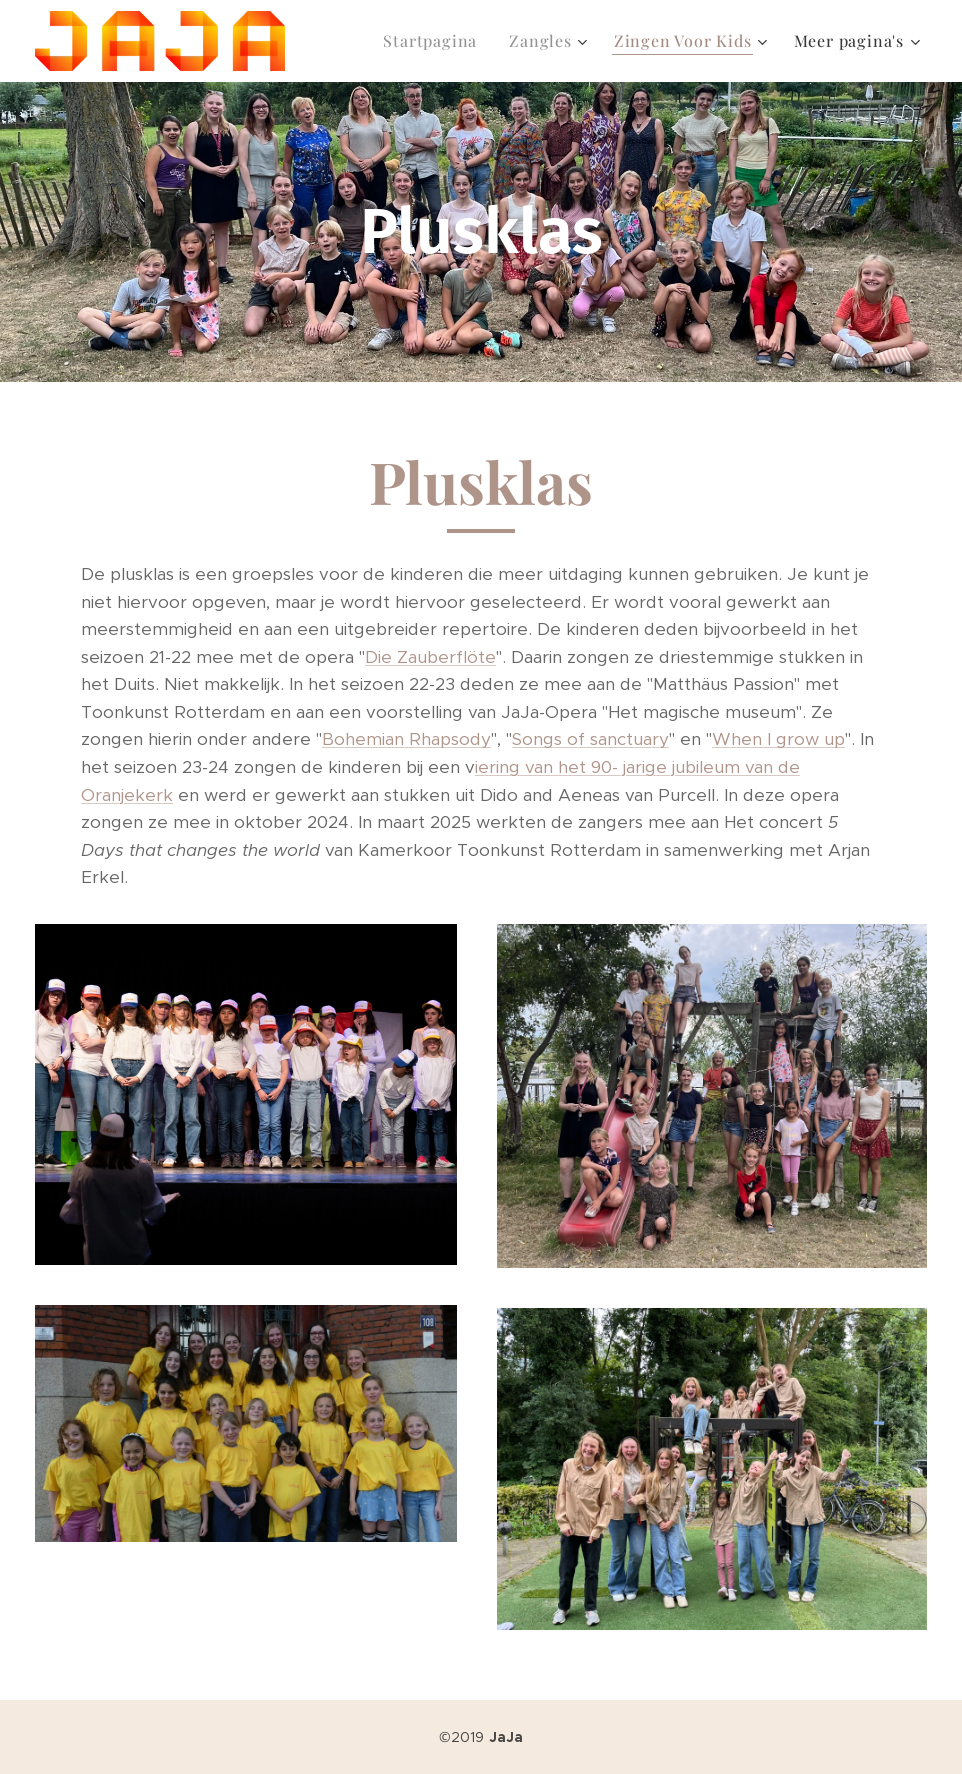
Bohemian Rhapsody (406, 739)
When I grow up (778, 739)
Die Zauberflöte (430, 657)
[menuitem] (435, 41)
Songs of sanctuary (590, 739)
